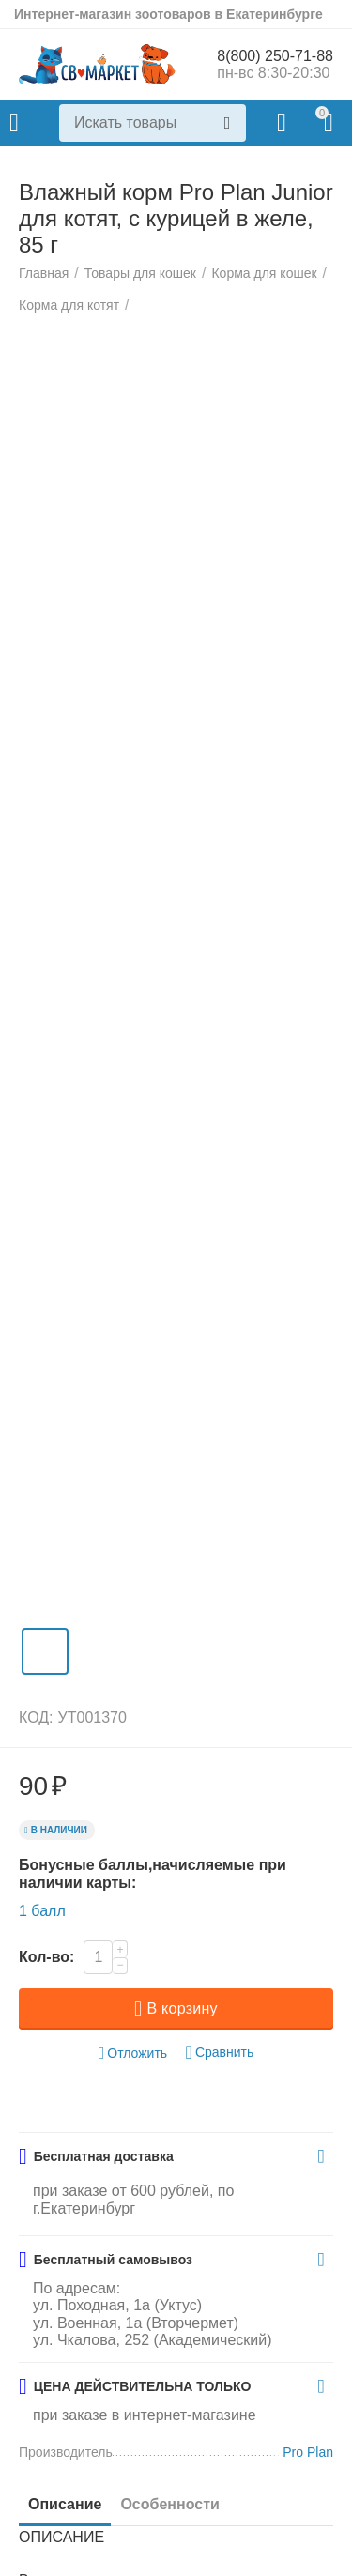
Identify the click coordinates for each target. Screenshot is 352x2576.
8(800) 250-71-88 (275, 56)
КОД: (36, 1717)
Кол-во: (46, 1957)
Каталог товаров (14, 123)
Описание (64, 2504)
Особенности (169, 2504)
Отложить (133, 2054)
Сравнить (220, 2053)
